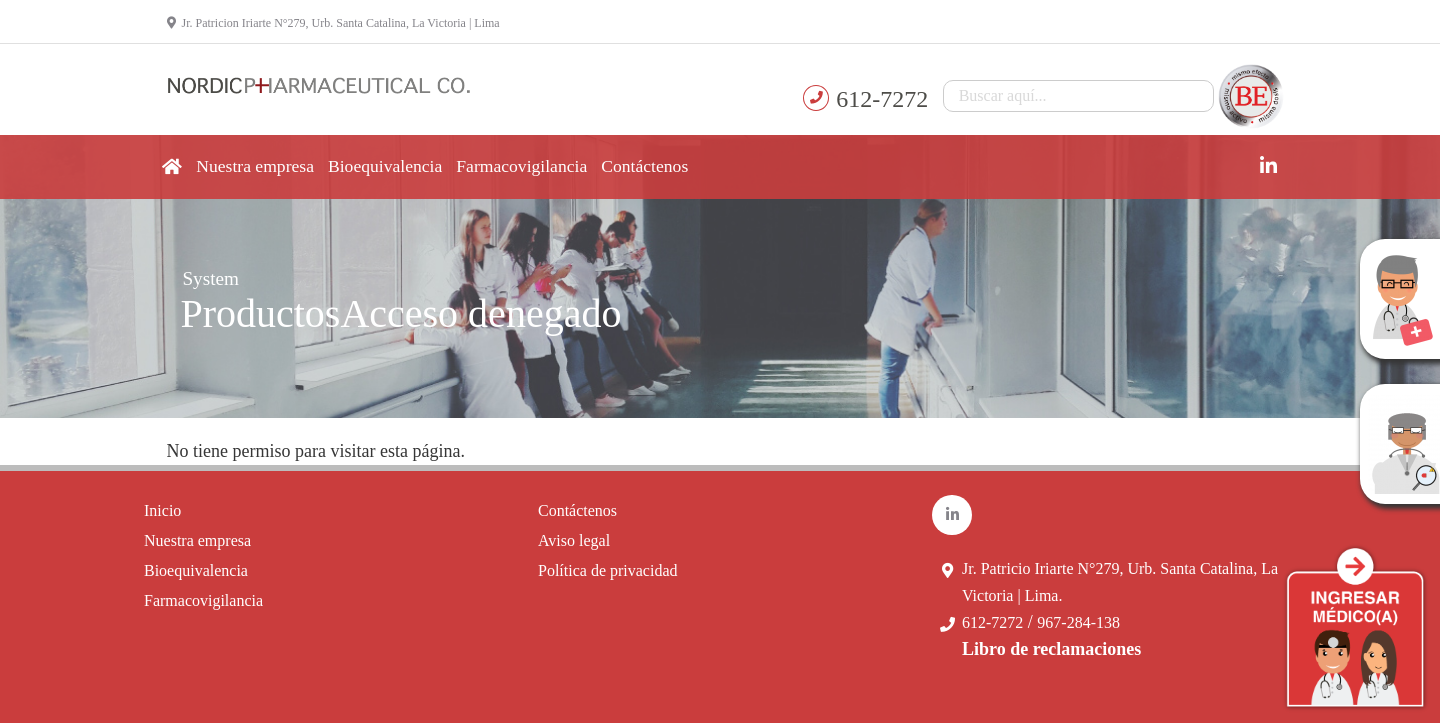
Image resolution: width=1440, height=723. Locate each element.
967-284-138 (1078, 622)
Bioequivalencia (385, 166)
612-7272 (992, 622)
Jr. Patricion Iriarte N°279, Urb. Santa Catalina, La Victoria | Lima (333, 23)
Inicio (162, 510)
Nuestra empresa (255, 166)
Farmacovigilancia (521, 166)
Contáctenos (644, 166)
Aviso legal (574, 540)
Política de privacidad (608, 570)
